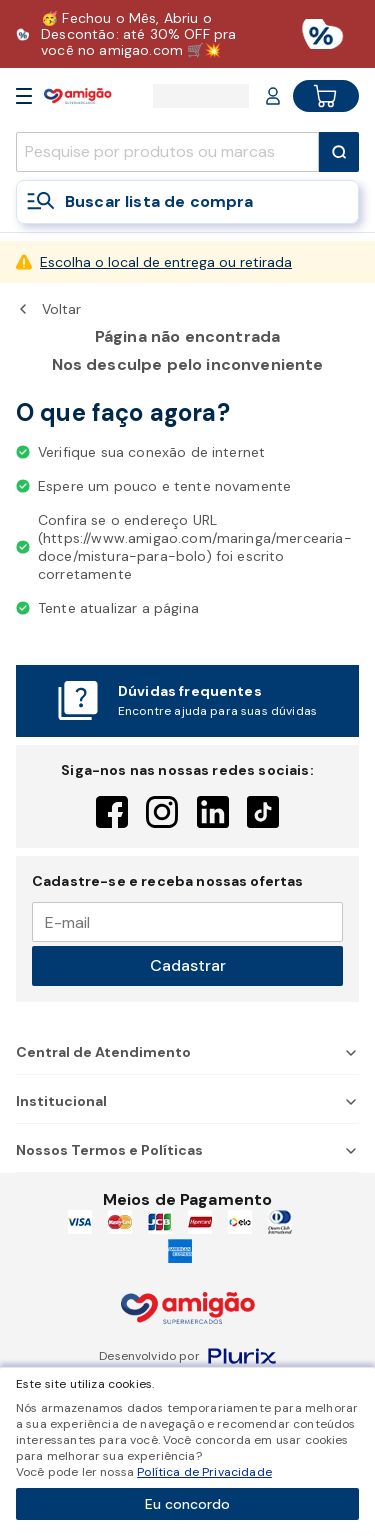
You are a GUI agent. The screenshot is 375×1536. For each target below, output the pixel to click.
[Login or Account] (273, 96)
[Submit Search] (339, 152)
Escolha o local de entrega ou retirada (166, 262)
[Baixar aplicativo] (187, 34)
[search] (167, 152)
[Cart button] (326, 96)
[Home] (78, 96)
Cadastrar (188, 965)
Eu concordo (187, 1504)
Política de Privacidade (204, 1472)
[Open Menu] (24, 96)
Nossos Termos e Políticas (187, 1150)
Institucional (187, 1101)
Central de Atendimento (187, 1052)
